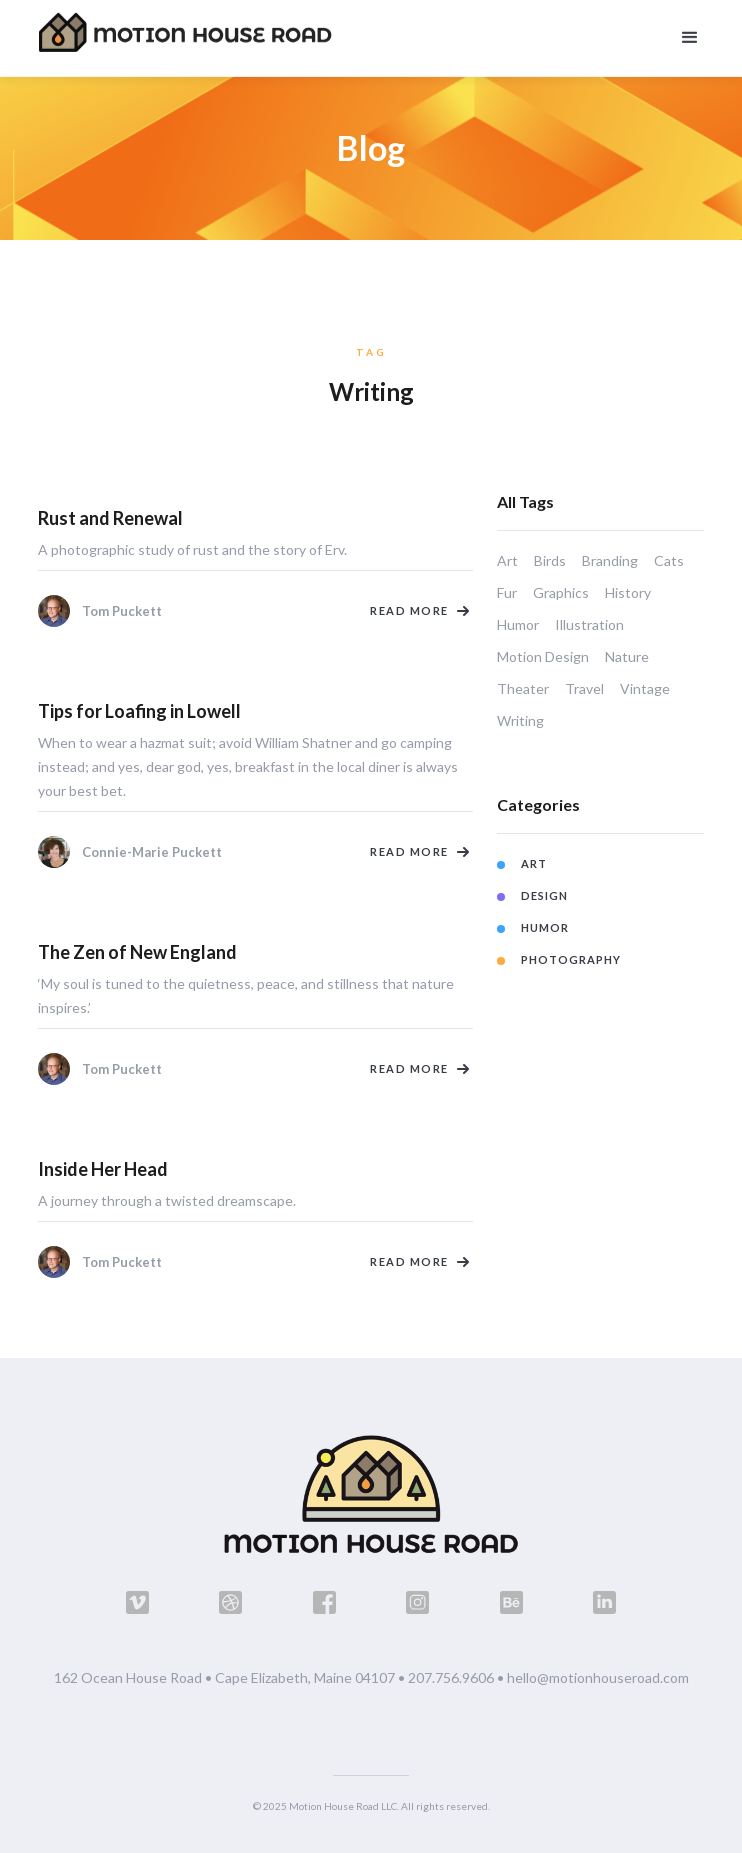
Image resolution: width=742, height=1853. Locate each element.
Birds (550, 560)
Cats (669, 560)
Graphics (561, 592)
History (628, 592)
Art (507, 560)
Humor (518, 624)
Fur (507, 592)
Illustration (589, 624)
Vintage (645, 688)
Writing (520, 720)
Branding (610, 560)
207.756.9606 (451, 1677)
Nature (627, 656)
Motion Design (543, 656)
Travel (584, 688)
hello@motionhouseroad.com (598, 1677)
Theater (523, 688)
